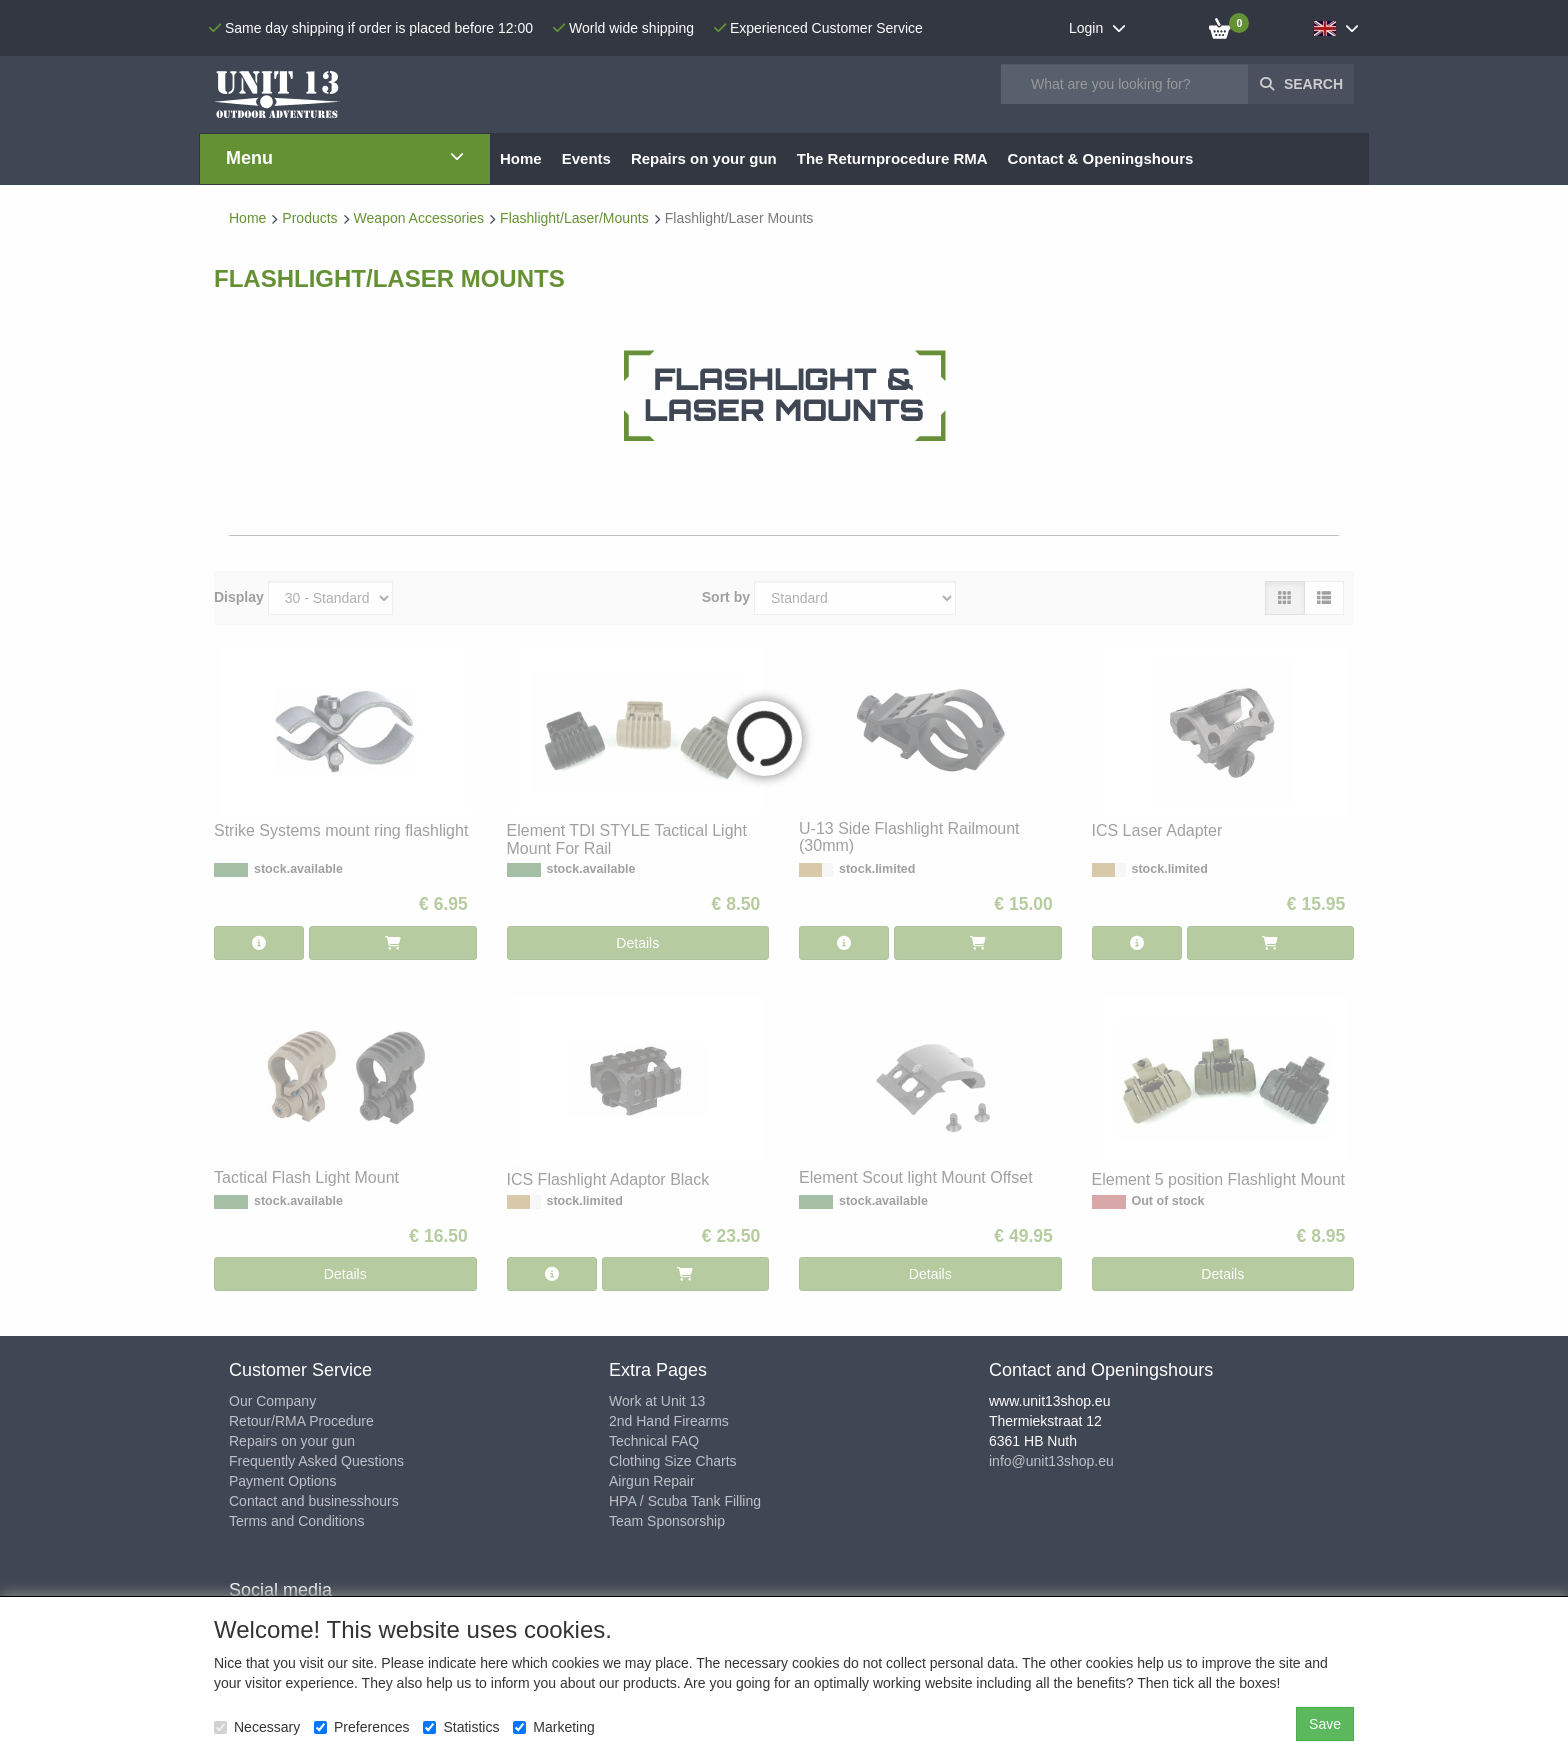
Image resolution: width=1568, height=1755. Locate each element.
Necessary (257, 1727)
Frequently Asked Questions (316, 1461)
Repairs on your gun (292, 1441)
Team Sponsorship (667, 1521)
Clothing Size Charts (673, 1461)
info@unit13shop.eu (1051, 1461)
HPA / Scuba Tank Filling (685, 1501)
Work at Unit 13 (657, 1401)
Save (1325, 1724)
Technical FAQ (654, 1441)
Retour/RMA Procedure (301, 1421)
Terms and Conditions (296, 1521)
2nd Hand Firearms (669, 1421)
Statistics (461, 1727)
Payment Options (282, 1481)
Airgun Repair (652, 1481)
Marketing (553, 1727)
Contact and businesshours (314, 1501)
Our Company (272, 1401)
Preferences (361, 1727)
